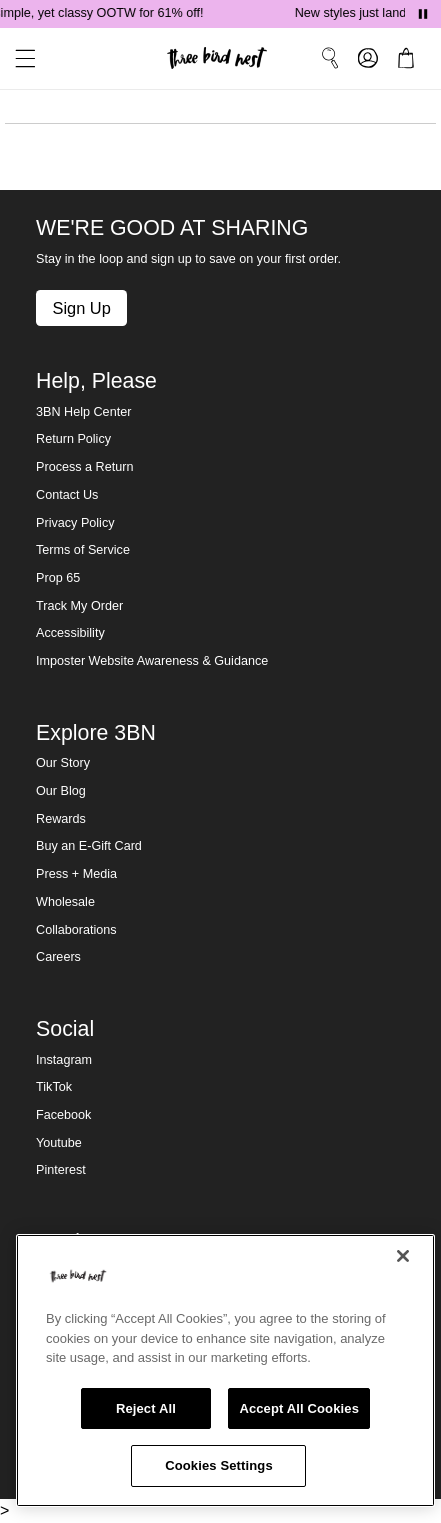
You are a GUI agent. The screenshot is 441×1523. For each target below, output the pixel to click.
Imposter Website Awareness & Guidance (152, 661)
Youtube (59, 1143)
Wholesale (65, 902)
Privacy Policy (75, 523)
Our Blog (61, 791)
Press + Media (76, 874)
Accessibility (70, 633)
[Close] (403, 1256)
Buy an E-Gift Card (89, 846)
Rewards (61, 819)
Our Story (63, 763)
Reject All (146, 1408)
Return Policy (73, 439)
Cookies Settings (219, 1465)
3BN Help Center (83, 412)
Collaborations (76, 930)
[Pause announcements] (423, 14)
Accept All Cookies (299, 1408)
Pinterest (61, 1170)
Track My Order (79, 606)
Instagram (64, 1060)
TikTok (54, 1087)
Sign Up (81, 308)
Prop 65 (58, 578)
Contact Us (67, 495)
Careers (58, 957)
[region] (225, 1370)
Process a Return (84, 467)
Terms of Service (83, 550)
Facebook (63, 1115)
